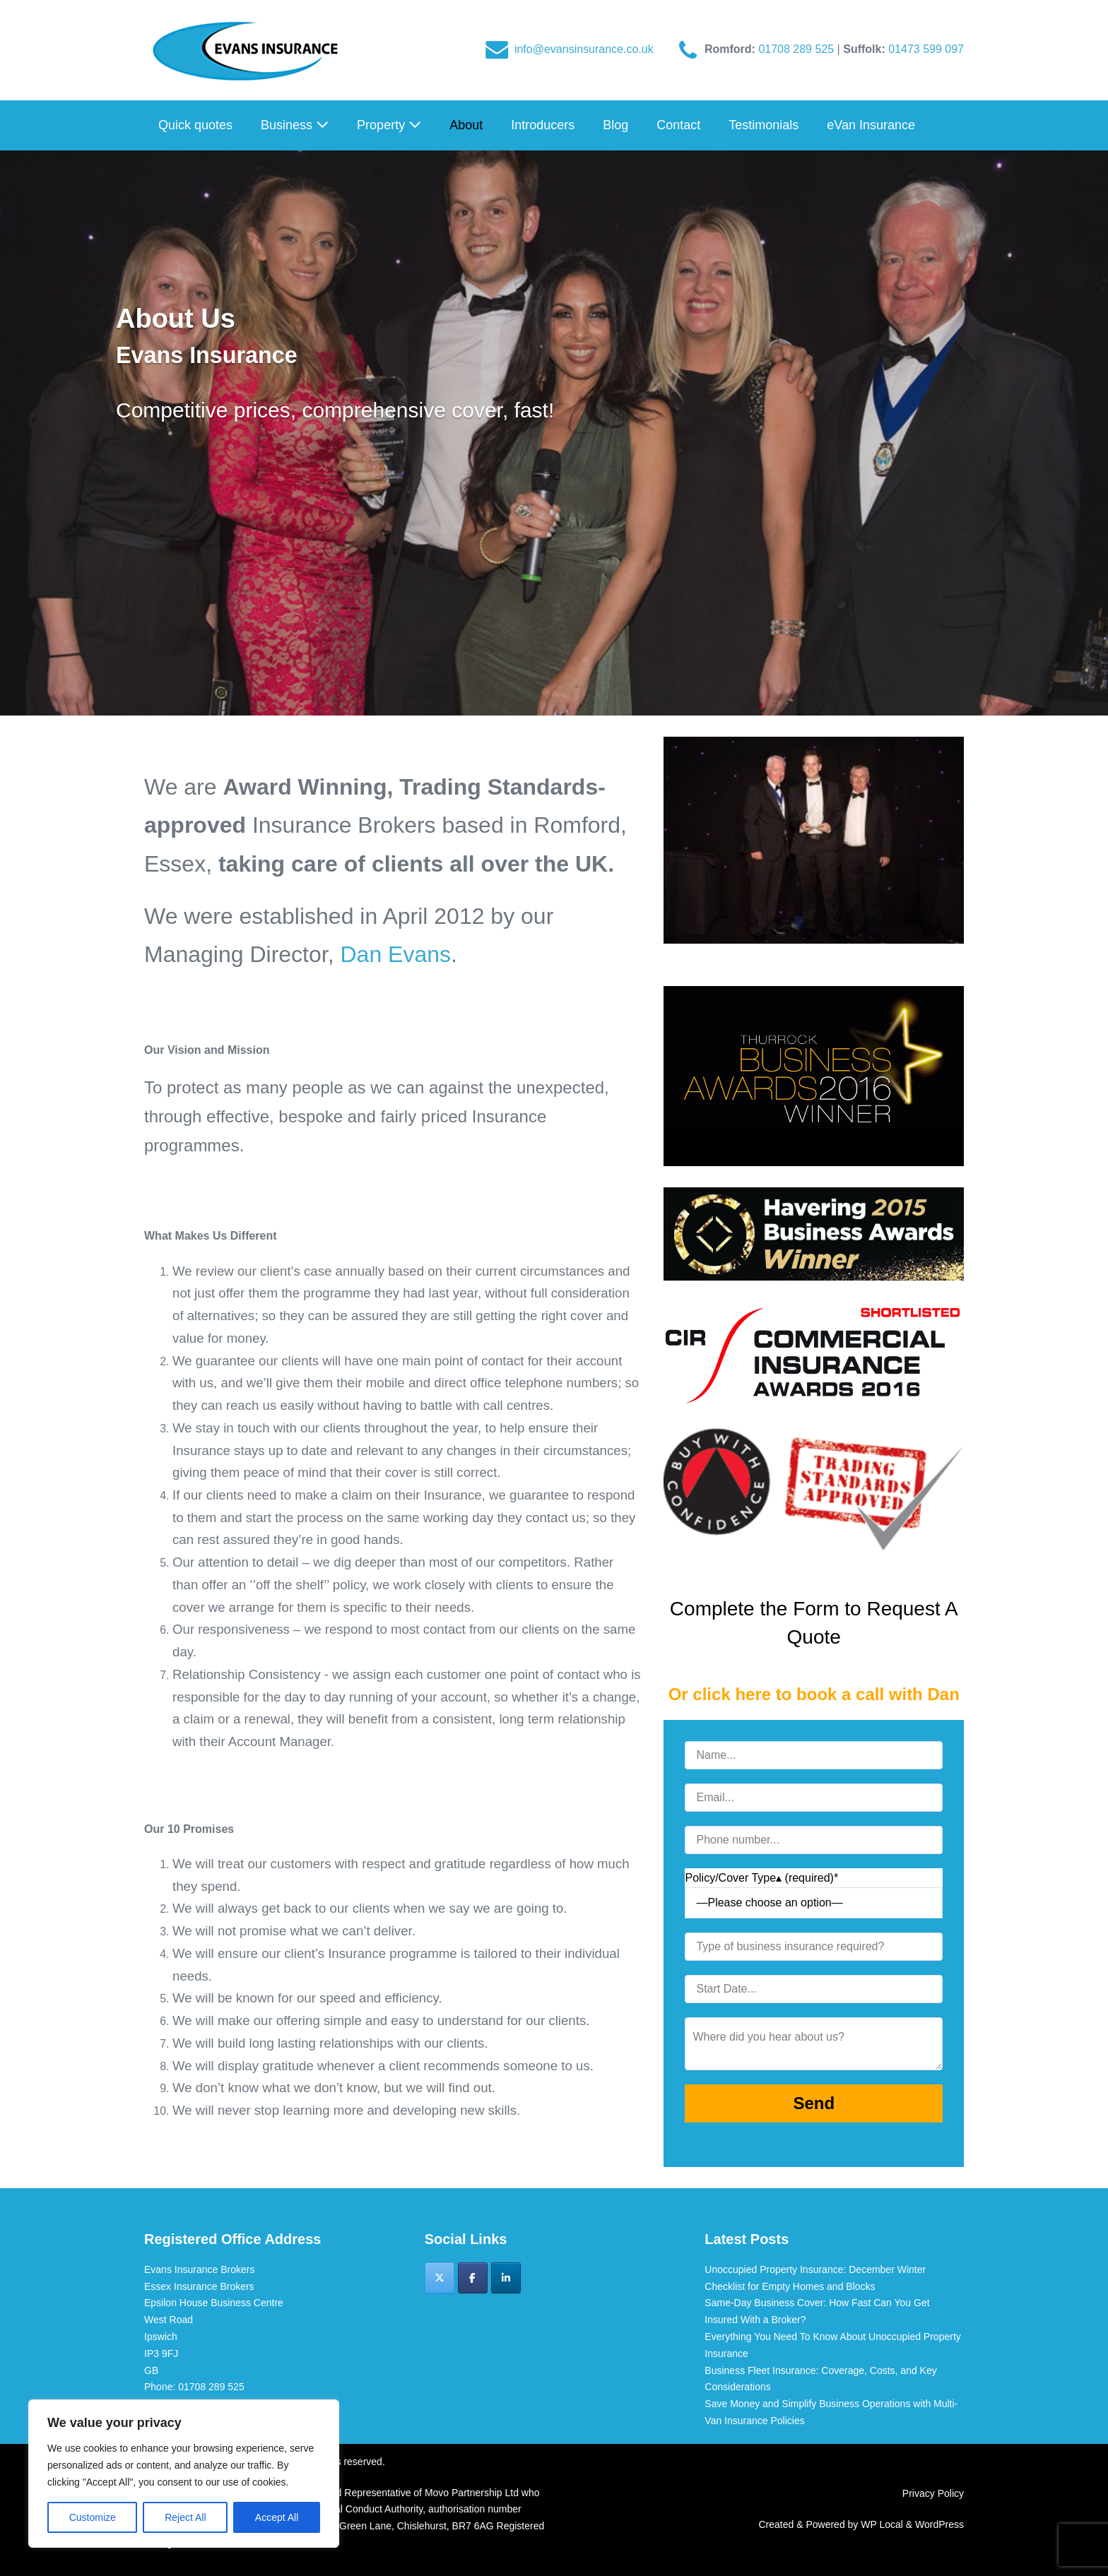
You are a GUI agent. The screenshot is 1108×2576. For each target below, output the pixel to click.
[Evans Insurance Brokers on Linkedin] (506, 2277)
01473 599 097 (926, 49)
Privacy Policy (933, 2493)
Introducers (542, 125)
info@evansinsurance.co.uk (584, 49)
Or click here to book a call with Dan (814, 1694)
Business (295, 125)
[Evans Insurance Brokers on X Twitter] (439, 2277)
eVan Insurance (871, 125)
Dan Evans (395, 954)
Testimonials (763, 125)
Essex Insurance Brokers (199, 2286)
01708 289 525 (797, 49)
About (466, 125)
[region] (183, 2473)
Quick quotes (195, 125)
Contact (678, 125)
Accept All (276, 2517)
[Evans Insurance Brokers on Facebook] (473, 2277)
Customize (92, 2517)
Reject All (185, 2517)
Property (389, 125)
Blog (615, 125)
